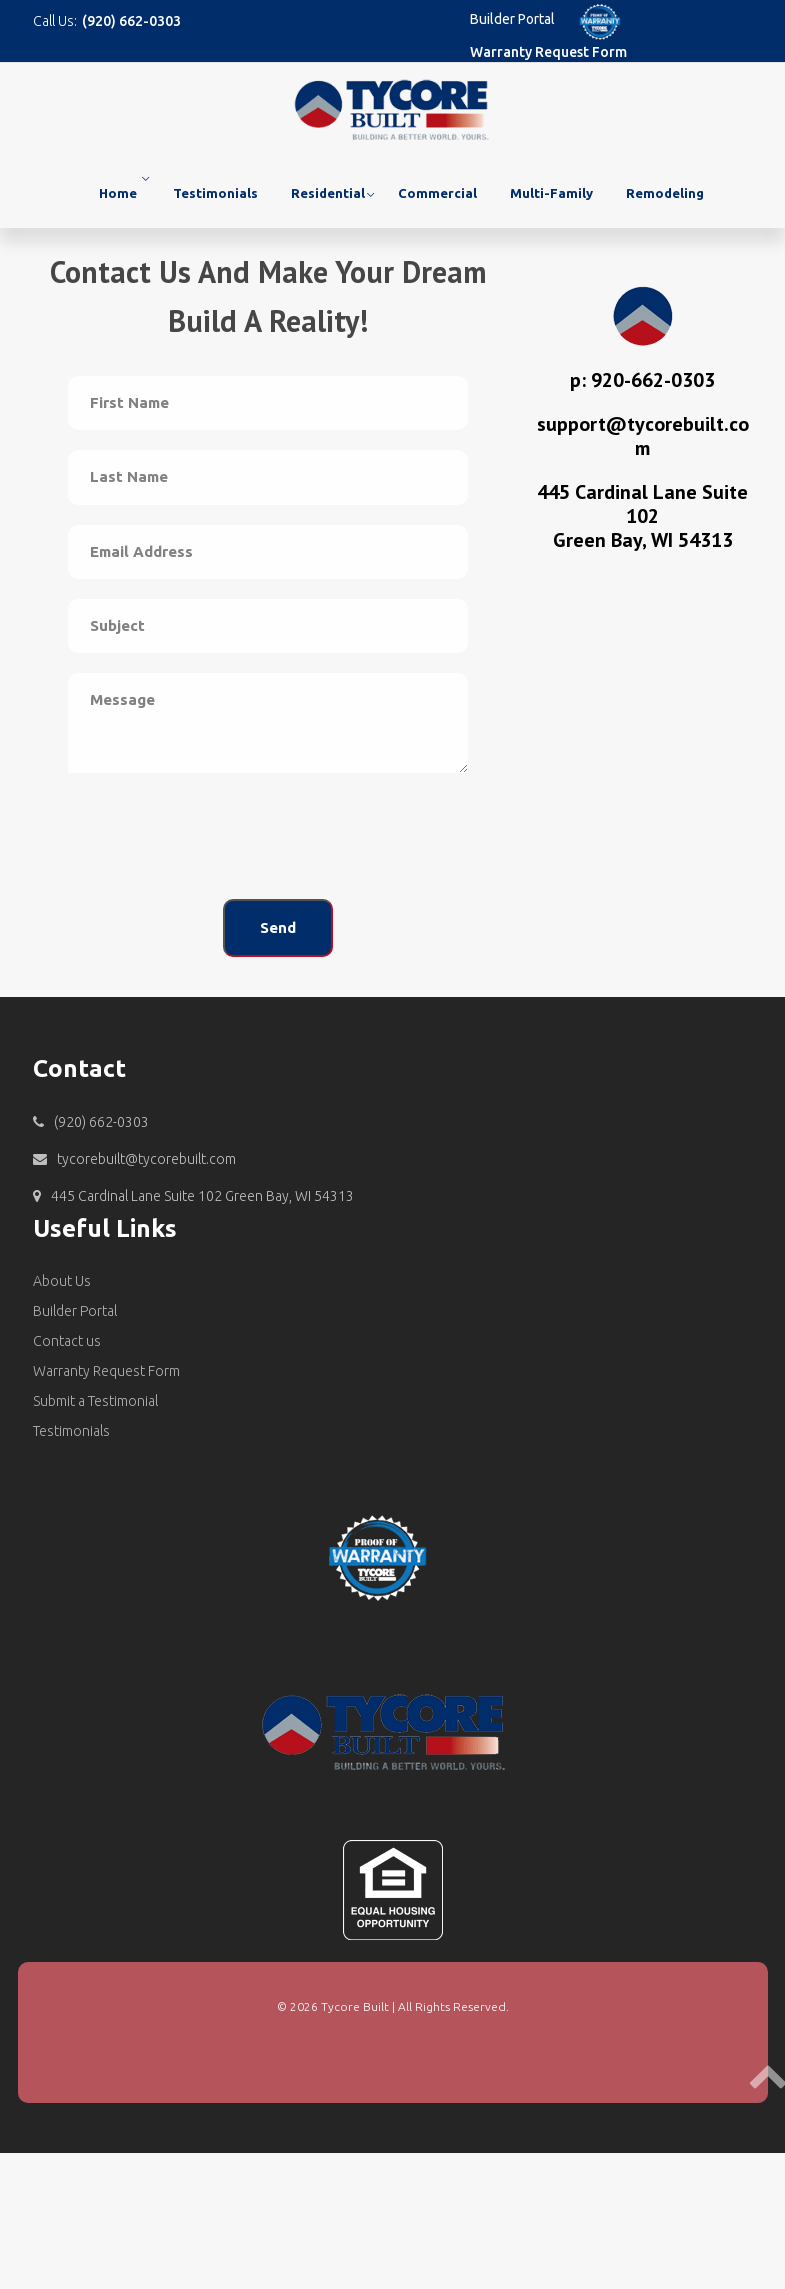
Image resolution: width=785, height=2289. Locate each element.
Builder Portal (512, 19)
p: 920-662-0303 (642, 380)
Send (278, 927)
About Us (62, 1281)
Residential (328, 193)
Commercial (437, 193)
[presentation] (220, 840)
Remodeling (665, 193)
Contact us (67, 1341)
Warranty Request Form (548, 52)
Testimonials (215, 193)
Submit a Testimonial (95, 1401)
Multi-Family (551, 193)
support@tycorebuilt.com (643, 436)
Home (118, 193)
